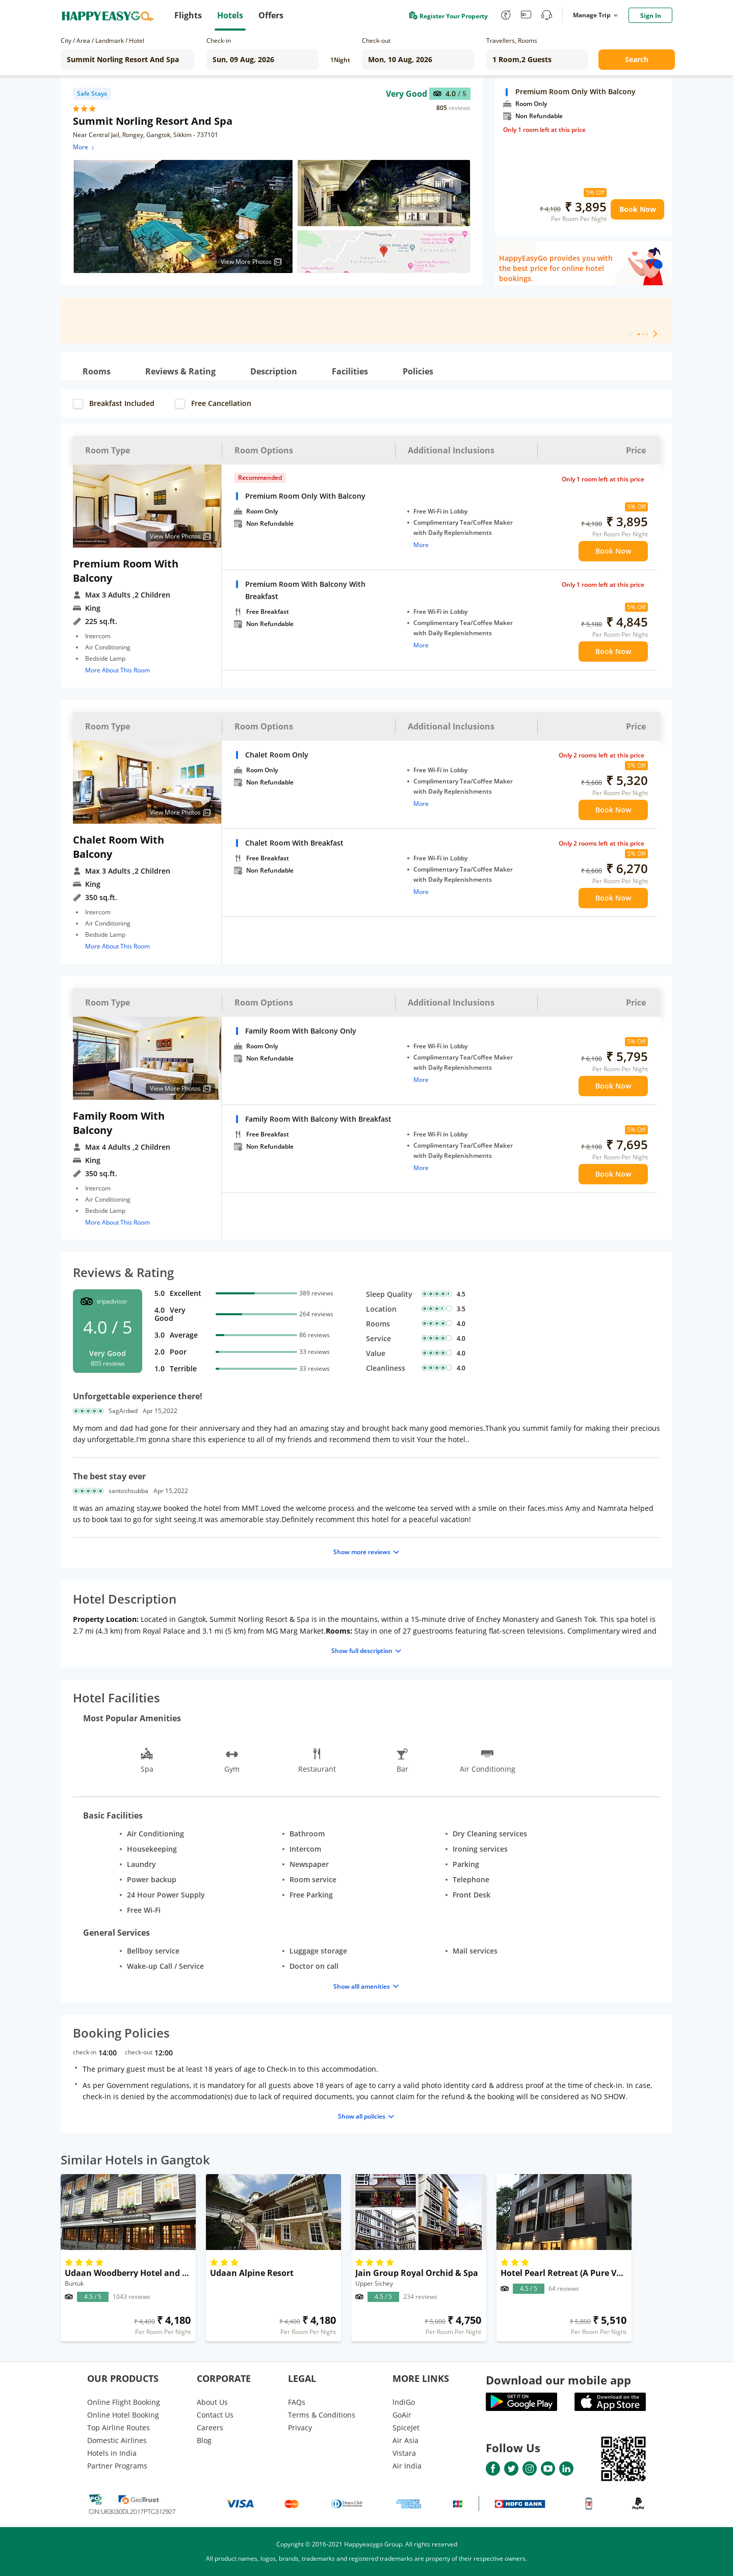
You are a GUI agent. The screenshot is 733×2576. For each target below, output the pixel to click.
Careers (210, 2427)
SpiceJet (406, 2427)
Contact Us (215, 2415)
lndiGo (403, 2402)
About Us (212, 2402)
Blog (204, 2440)
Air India (407, 2466)
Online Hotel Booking (123, 2415)
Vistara (404, 2453)
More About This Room (117, 670)
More (84, 147)
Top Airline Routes (118, 2427)
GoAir (401, 2415)
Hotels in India (112, 2453)
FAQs (296, 2402)
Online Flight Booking (123, 2402)
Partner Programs (117, 2466)
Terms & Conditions (321, 2415)
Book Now (637, 209)
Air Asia (405, 2440)
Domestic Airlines (117, 2440)
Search (636, 59)
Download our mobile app (558, 2380)
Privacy (300, 2427)
